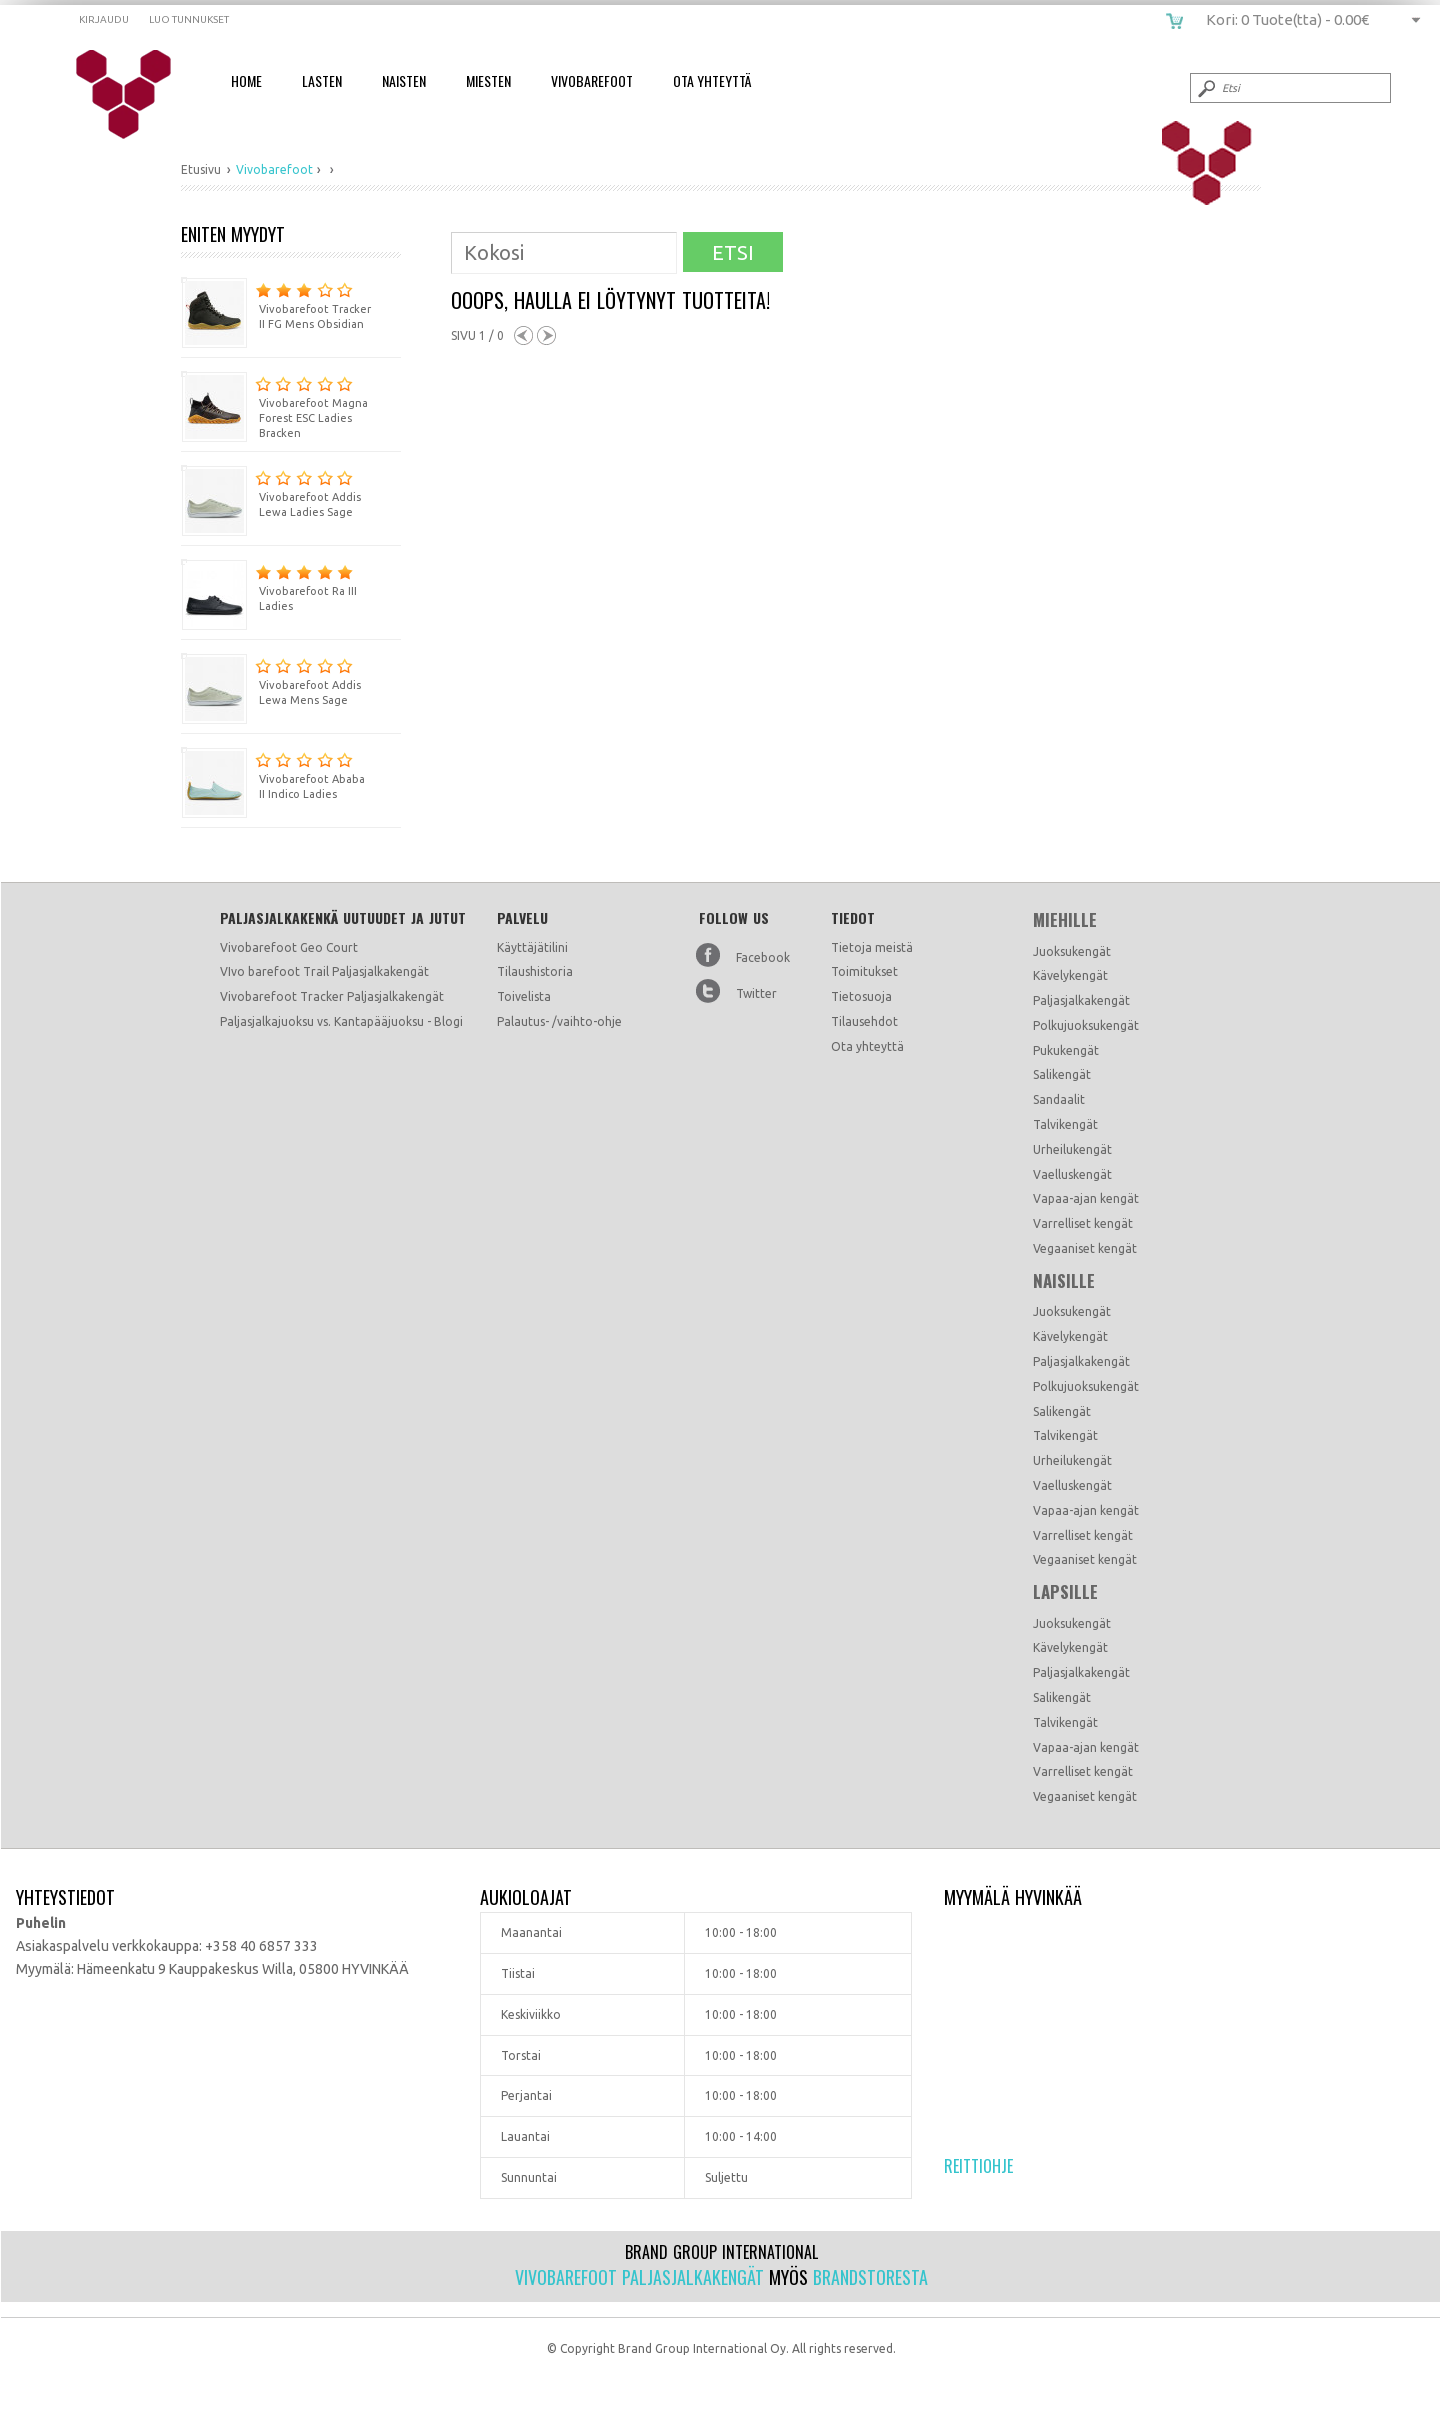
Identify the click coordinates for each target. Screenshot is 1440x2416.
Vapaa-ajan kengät (1086, 1198)
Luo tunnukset (189, 19)
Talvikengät (1065, 1124)
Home (246, 80)
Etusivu (201, 169)
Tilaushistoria (535, 971)
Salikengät (1062, 1074)
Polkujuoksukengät (1086, 1025)
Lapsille (1065, 1592)
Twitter (756, 993)
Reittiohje (978, 2166)
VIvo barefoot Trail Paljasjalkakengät (324, 971)
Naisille (1064, 1281)
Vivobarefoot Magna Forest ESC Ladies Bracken (274, 405)
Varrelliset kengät (1083, 1223)
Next (546, 335)
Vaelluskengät (1072, 1174)
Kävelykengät (1070, 975)
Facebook (763, 957)
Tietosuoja (861, 996)
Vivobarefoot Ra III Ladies (269, 585)
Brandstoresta (870, 2277)
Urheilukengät (1072, 1149)
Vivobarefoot (592, 80)
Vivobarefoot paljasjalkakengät (639, 2277)
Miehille (1065, 920)
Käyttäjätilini (532, 947)
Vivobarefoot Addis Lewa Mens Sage (271, 679)
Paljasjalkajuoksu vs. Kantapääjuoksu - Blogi (341, 1021)
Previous (523, 335)
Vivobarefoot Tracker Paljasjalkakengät (332, 996)
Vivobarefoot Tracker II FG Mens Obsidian (276, 303)
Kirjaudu (104, 19)
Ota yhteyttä (867, 1046)
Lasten (322, 80)
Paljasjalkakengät (1081, 1000)
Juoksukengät (1072, 951)
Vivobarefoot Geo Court (289, 947)
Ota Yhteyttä (712, 80)
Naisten (404, 80)
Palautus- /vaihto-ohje (559, 1021)
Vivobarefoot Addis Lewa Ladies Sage (271, 491)
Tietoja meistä (872, 947)
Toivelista (524, 996)
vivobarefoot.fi (136, 95)
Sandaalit (1059, 1099)
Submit (1205, 88)
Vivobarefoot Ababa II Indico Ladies (273, 773)
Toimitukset (864, 971)
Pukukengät (1066, 1050)
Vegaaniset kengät (1085, 1248)
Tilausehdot (864, 1021)
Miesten (488, 80)
